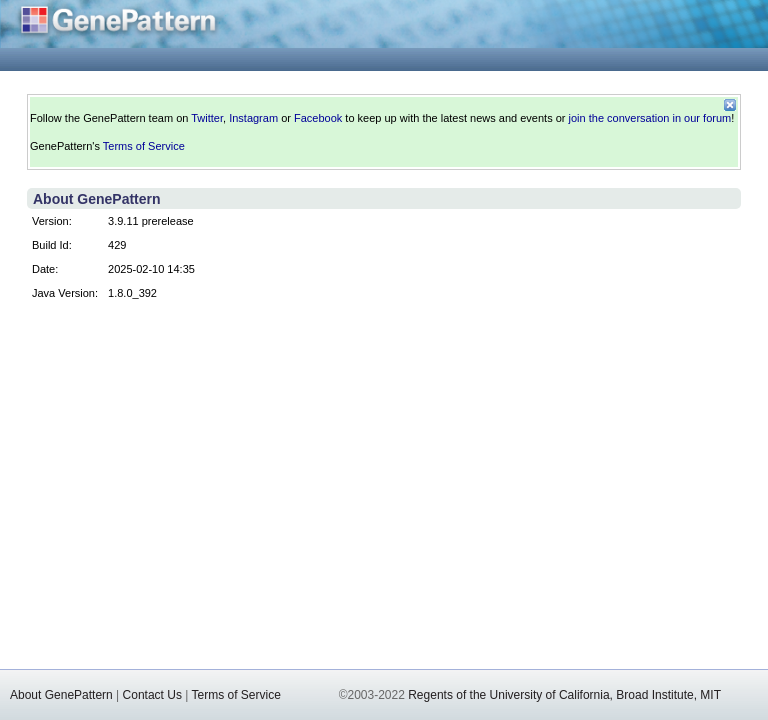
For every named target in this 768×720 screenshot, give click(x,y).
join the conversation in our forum (650, 118)
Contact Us (152, 695)
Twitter (207, 118)
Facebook (318, 118)
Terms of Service (144, 146)
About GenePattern (61, 695)
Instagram (253, 118)
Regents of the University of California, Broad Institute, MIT (564, 695)
